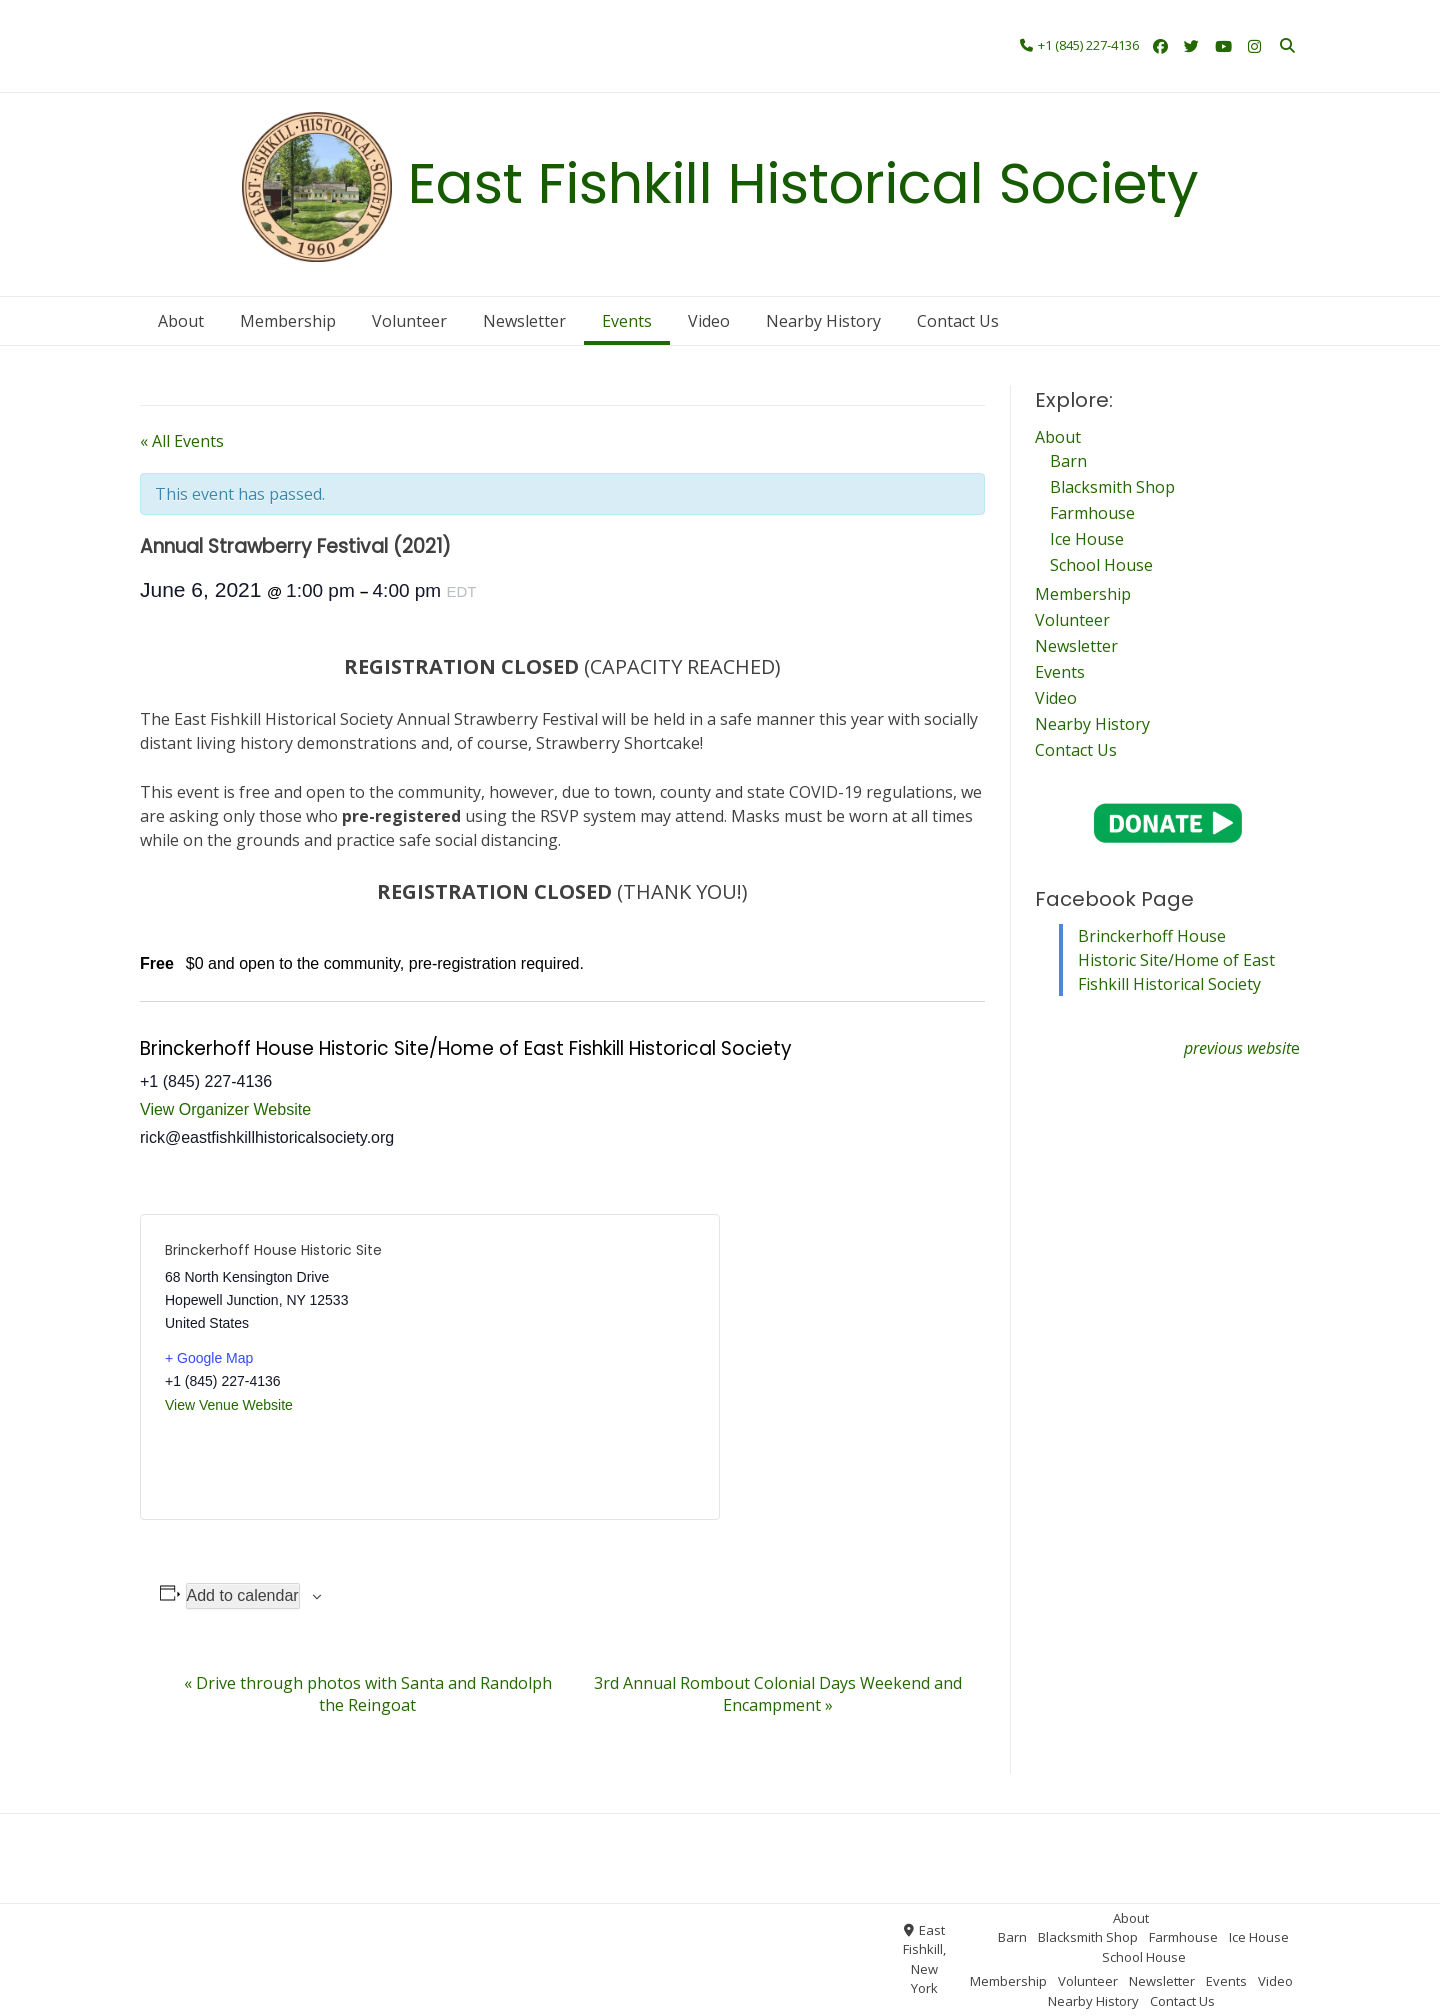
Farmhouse (377, 43)
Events (378, 73)
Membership (627, 43)
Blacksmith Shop (282, 43)
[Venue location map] (562, 1367)
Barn (206, 43)
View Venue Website (229, 1405)
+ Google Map (209, 1358)
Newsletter (314, 73)
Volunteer (707, 43)
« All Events (182, 441)
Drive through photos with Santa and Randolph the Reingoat (368, 1694)
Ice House (453, 43)
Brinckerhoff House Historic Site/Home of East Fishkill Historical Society (1176, 960)
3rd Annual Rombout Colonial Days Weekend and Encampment (778, 1694)
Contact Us (590, 73)
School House (536, 43)
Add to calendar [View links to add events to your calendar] (243, 1595)
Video (427, 73)
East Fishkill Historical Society (803, 183)
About (372, 17)
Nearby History (501, 73)
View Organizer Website (225, 1109)
